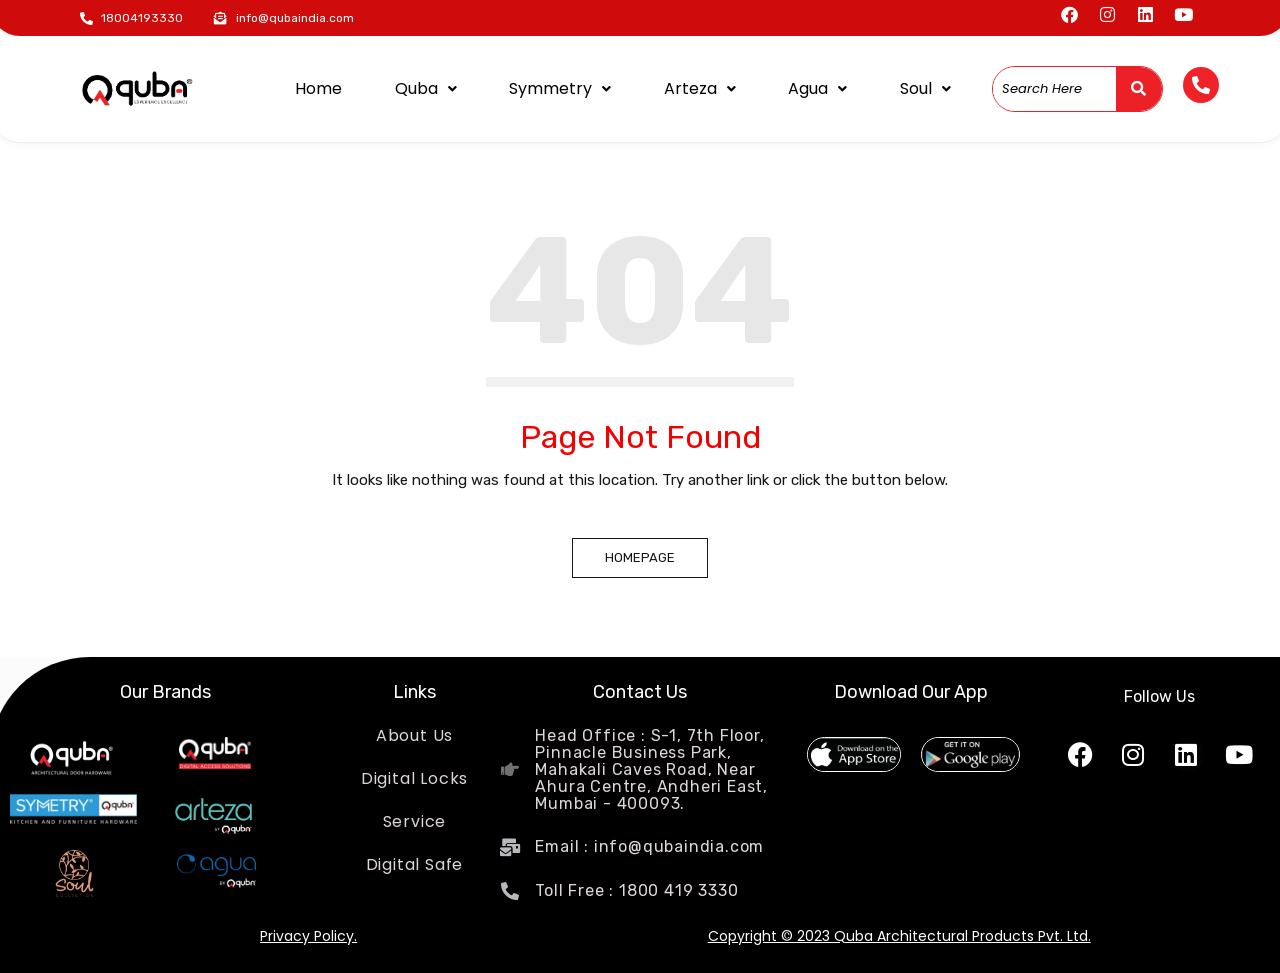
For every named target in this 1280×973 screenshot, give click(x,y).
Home (324, 88)
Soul (918, 88)
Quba (429, 88)
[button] (429, 89)
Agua (813, 88)
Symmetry (561, 88)
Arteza (698, 88)
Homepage (640, 557)
